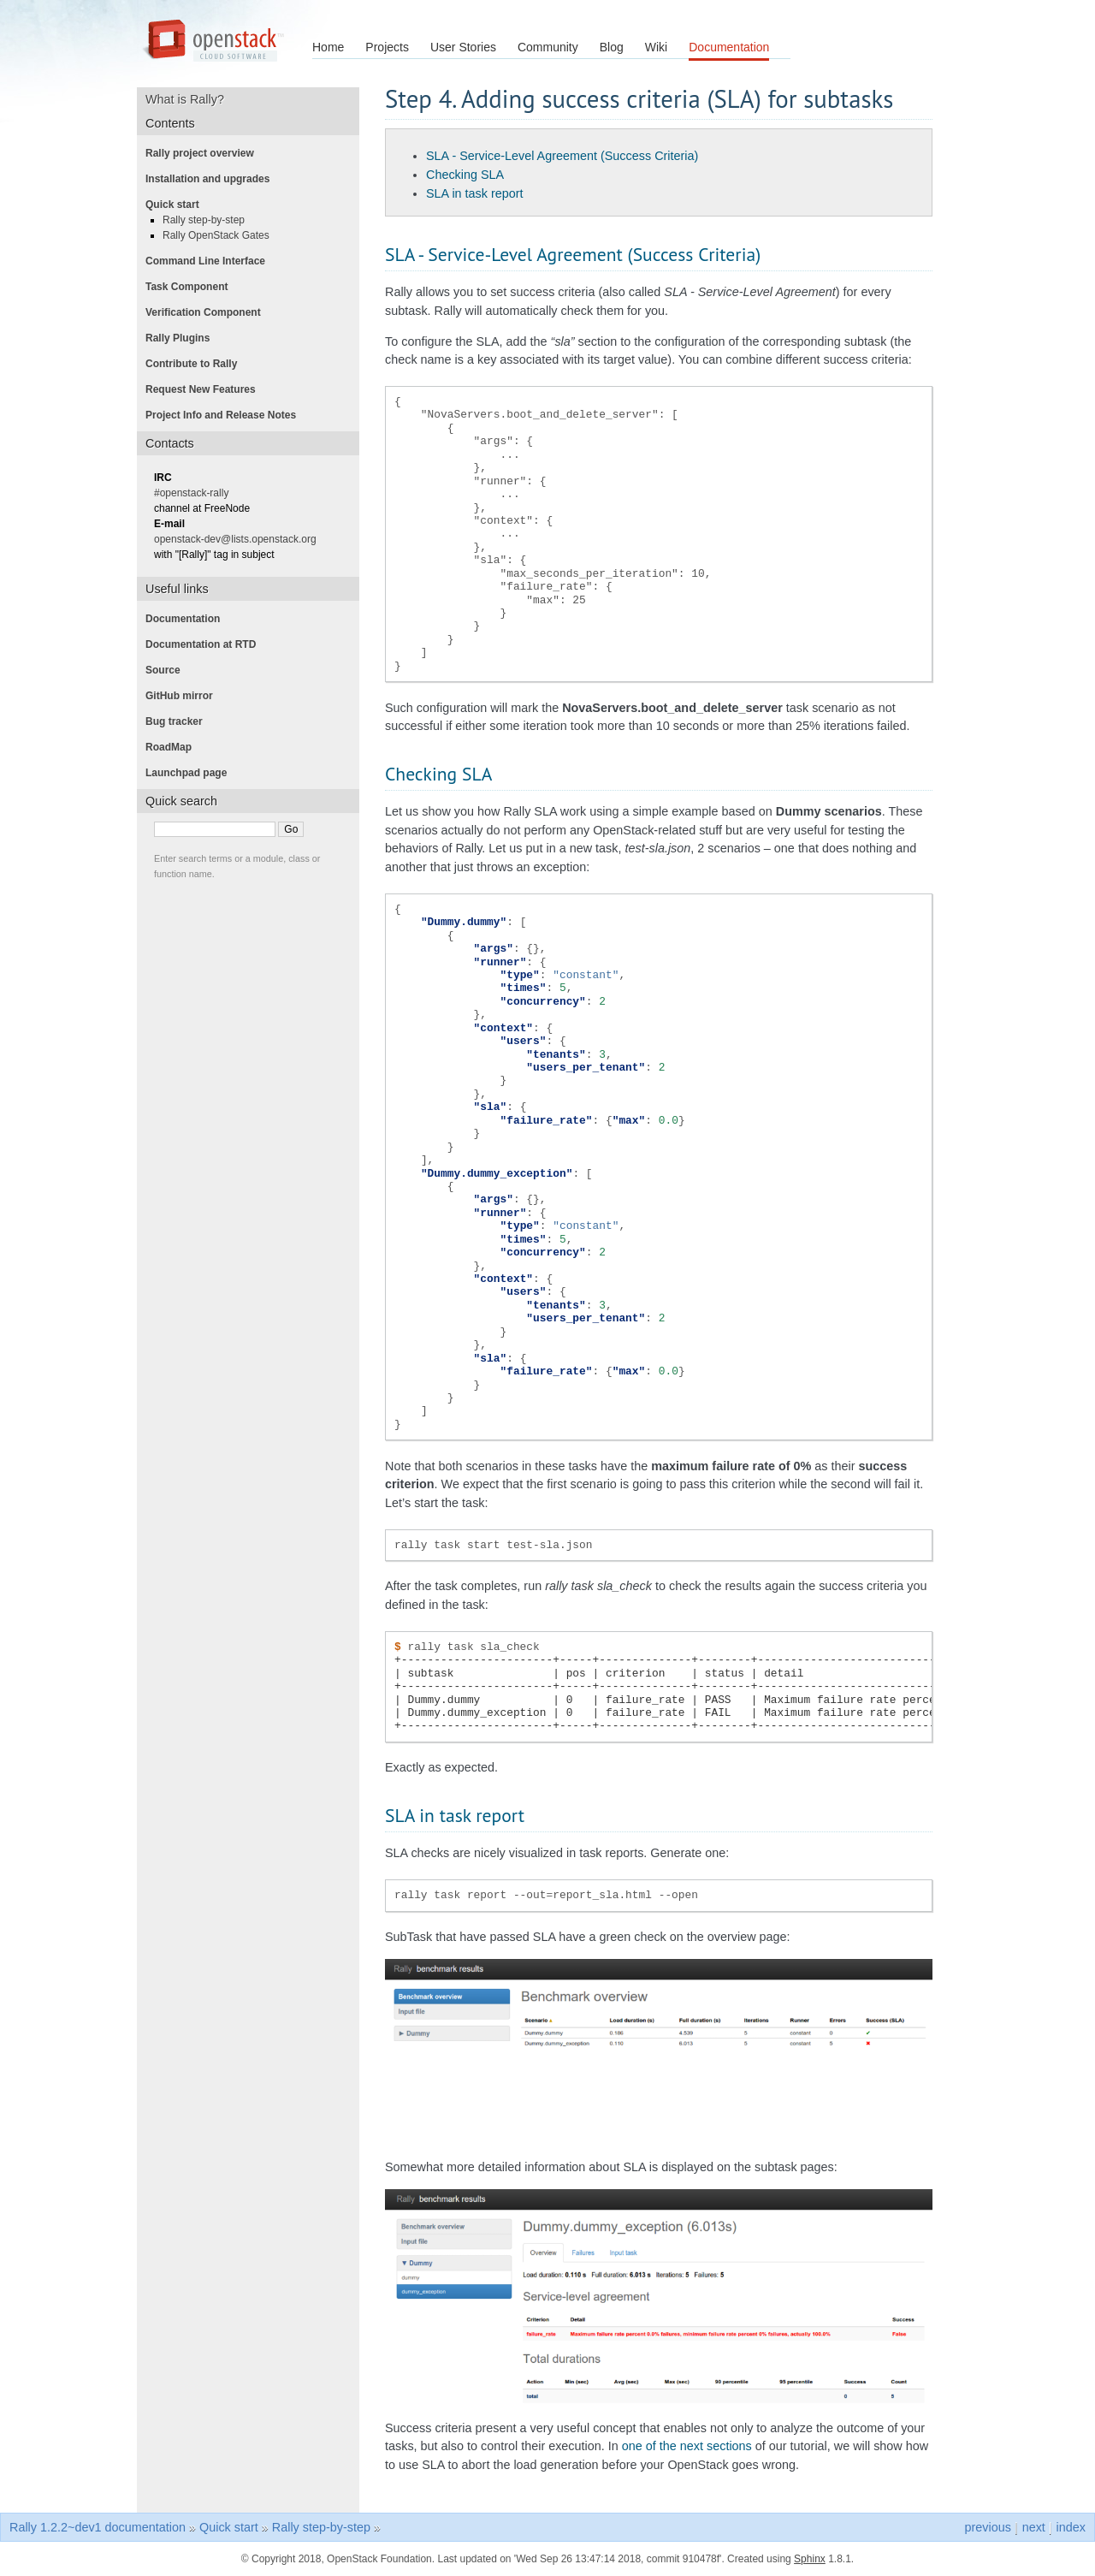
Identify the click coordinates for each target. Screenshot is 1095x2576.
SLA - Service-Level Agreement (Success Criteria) (562, 156)
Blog (612, 47)
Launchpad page (191, 773)
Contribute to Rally (196, 364)
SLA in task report (475, 193)
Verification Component (208, 312)
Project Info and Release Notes (226, 415)
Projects (387, 47)
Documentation (729, 47)
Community (548, 47)
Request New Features (206, 389)
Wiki (656, 47)
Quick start (177, 205)
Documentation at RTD (206, 644)
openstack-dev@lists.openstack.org (240, 539)
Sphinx (810, 2559)
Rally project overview (205, 153)
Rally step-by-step (209, 220)
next (1033, 2527)
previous (987, 2527)
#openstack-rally (196, 493)
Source (168, 670)
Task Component (192, 287)
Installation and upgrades (212, 179)
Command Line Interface (210, 261)
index (1071, 2527)
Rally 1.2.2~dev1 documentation (97, 2527)
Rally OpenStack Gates (221, 235)
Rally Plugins (183, 338)
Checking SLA (465, 174)
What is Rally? (190, 99)
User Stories (463, 47)
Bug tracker (179, 721)
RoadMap (174, 747)
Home (328, 47)
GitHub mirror (184, 696)
